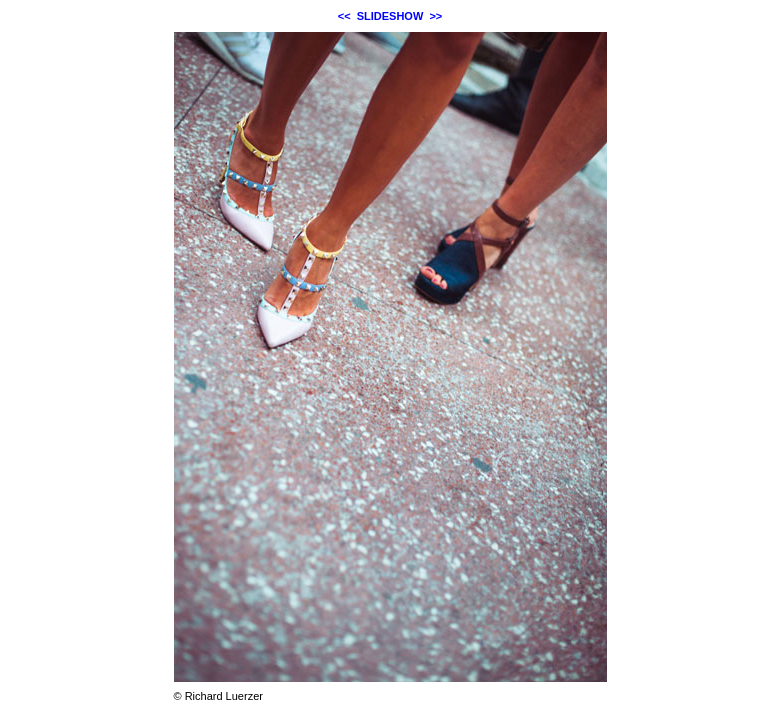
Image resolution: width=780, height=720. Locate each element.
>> (435, 16)
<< (344, 16)
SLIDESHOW (390, 16)
